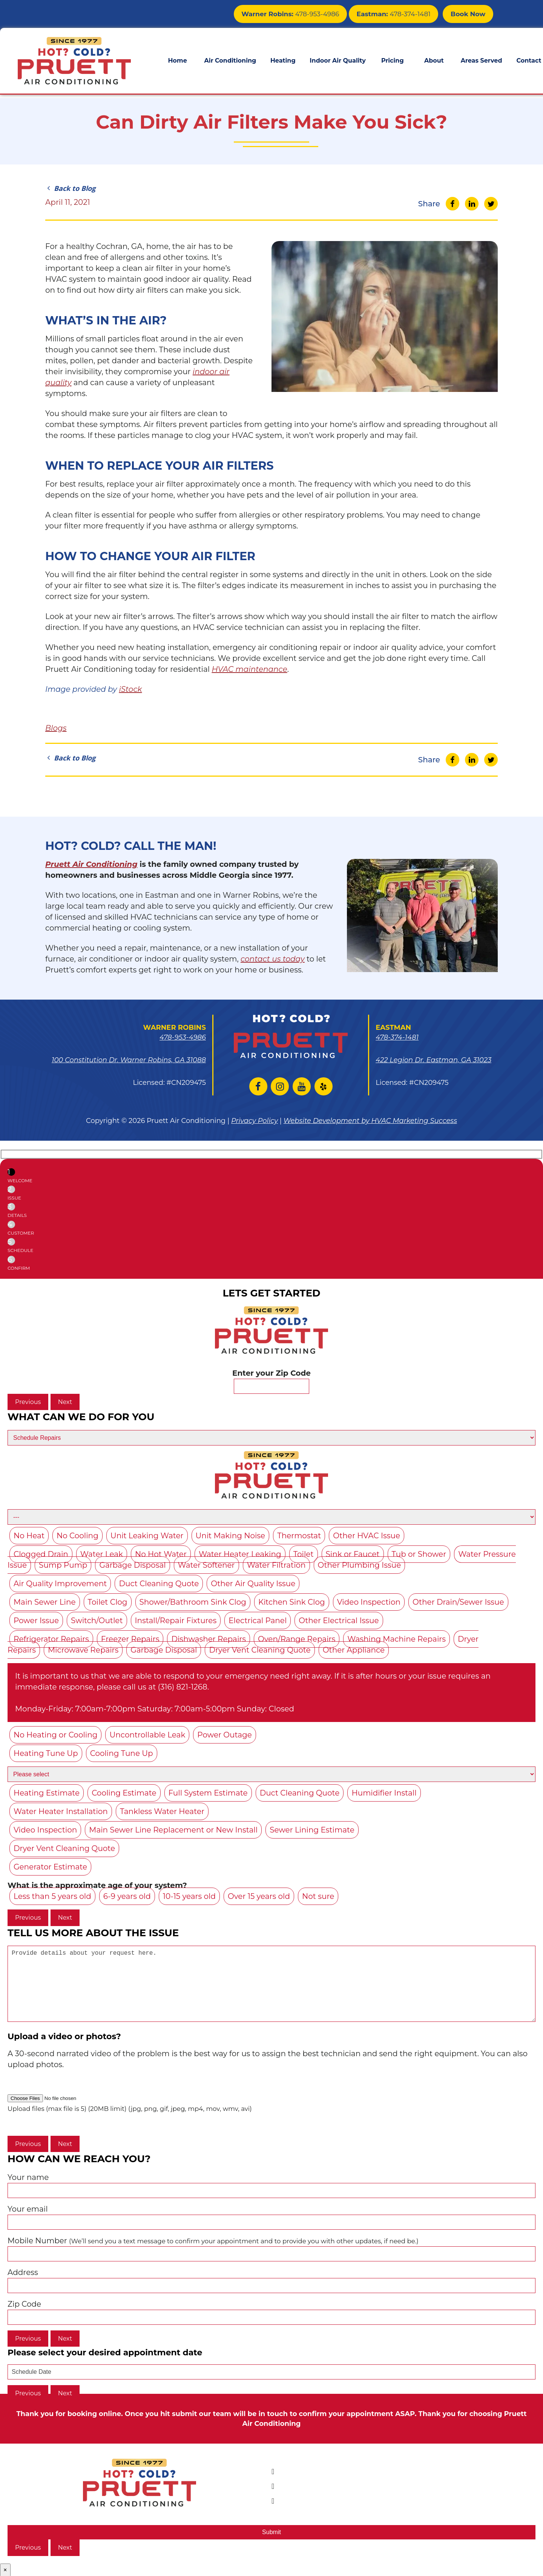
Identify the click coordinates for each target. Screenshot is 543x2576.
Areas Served (481, 59)
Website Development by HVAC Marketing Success (370, 1121)
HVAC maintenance (249, 669)
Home (177, 59)
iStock (130, 689)
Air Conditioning (230, 59)
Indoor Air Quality (337, 59)
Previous (28, 1402)
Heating (283, 59)
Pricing (392, 59)
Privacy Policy (254, 1121)
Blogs (55, 728)
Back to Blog (70, 188)
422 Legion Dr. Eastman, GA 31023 (433, 1060)
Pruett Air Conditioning (91, 864)
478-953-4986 (303, 13)
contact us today (273, 958)
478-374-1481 (398, 13)
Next (65, 1402)
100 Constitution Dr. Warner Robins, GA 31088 (129, 1060)
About (434, 59)
